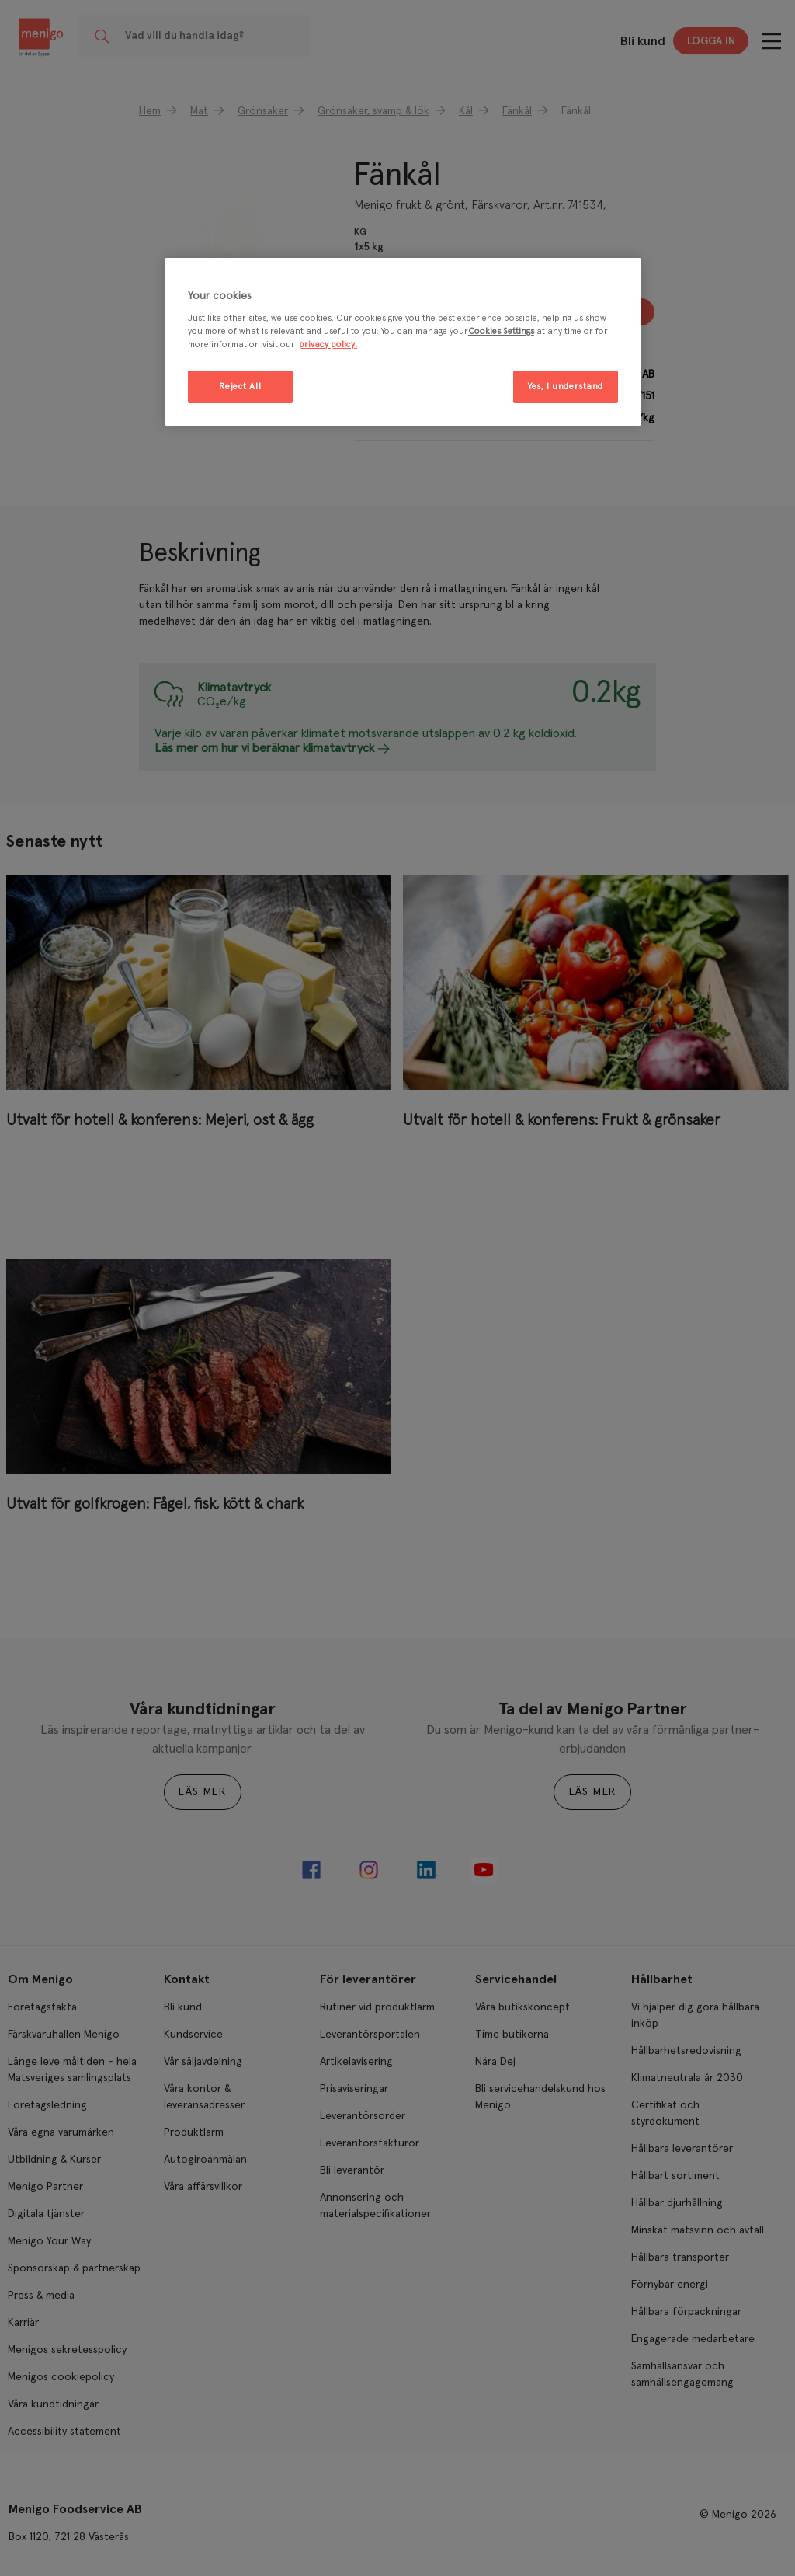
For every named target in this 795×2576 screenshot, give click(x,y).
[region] (403, 342)
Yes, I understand (565, 386)
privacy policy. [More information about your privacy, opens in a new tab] (328, 344)
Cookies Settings (501, 331)
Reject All (240, 386)
